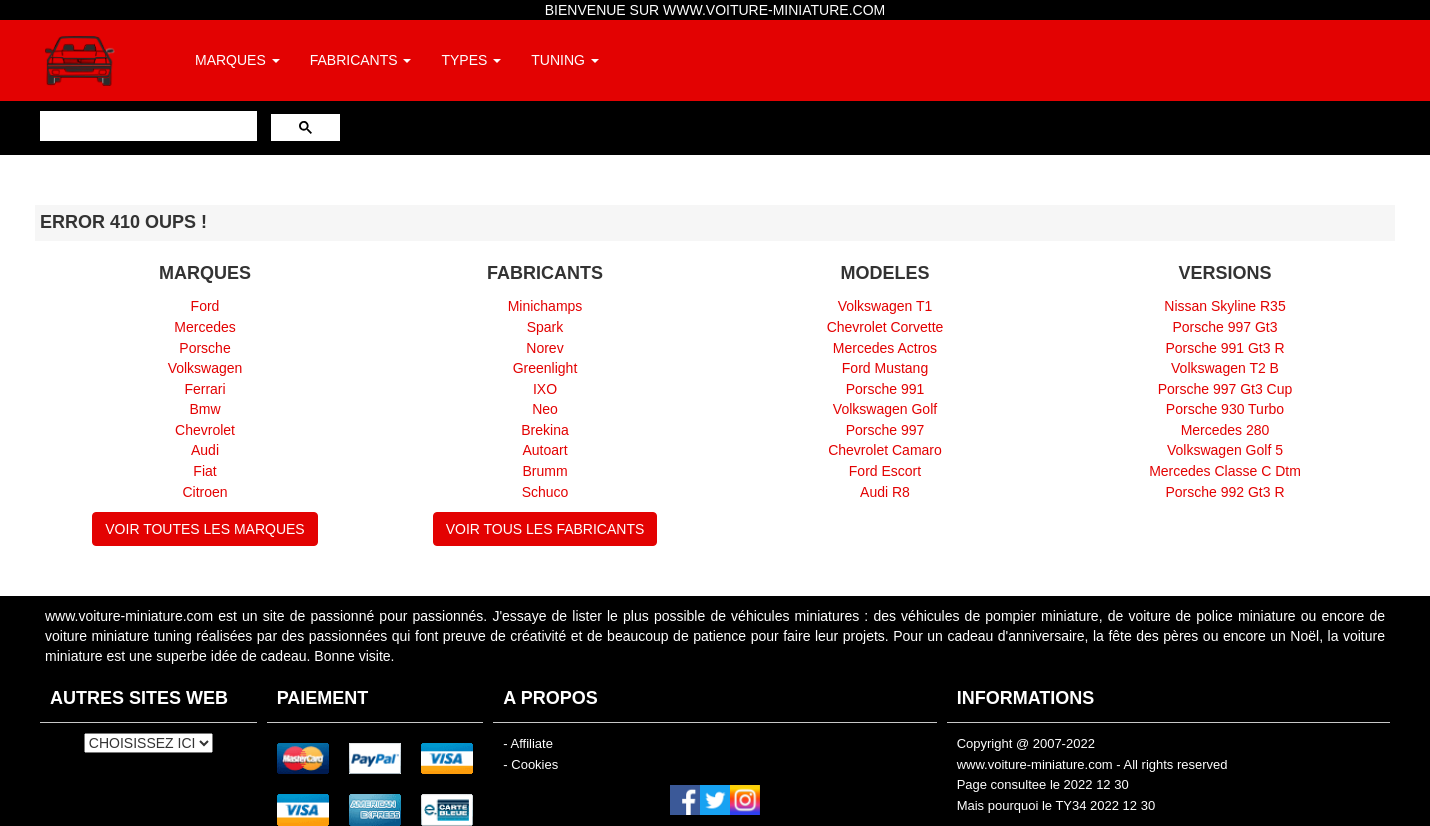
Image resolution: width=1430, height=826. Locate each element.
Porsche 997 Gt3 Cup (1225, 389)
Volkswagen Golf (885, 409)
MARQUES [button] (237, 60)
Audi (205, 450)
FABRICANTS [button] (361, 60)
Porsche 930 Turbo (1225, 409)
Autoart (544, 450)
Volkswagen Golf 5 (1225, 450)
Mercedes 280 (1225, 430)
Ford (205, 306)
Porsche (204, 348)
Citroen (204, 492)
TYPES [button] (471, 60)
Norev (544, 348)
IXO (545, 389)
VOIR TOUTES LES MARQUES (204, 529)
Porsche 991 (885, 389)
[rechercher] (146, 125)
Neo (545, 409)
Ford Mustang (885, 368)
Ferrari (204, 389)
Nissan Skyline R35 (1224, 306)
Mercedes (204, 327)
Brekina (544, 430)
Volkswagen (205, 368)
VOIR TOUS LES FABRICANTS (545, 529)
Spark (545, 327)
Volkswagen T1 (885, 306)
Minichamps (545, 306)
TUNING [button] (565, 60)
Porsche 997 (885, 430)
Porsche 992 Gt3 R (1224, 492)
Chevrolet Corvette (885, 327)
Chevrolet (205, 430)
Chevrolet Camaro (885, 450)
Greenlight (545, 368)
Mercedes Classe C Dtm (1225, 471)
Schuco (545, 492)
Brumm (544, 471)
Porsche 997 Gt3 (1224, 327)
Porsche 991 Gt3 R (1224, 348)
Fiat (204, 471)
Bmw (204, 409)
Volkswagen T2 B (1225, 368)
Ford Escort (885, 471)
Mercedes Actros (885, 348)
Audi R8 (885, 492)
